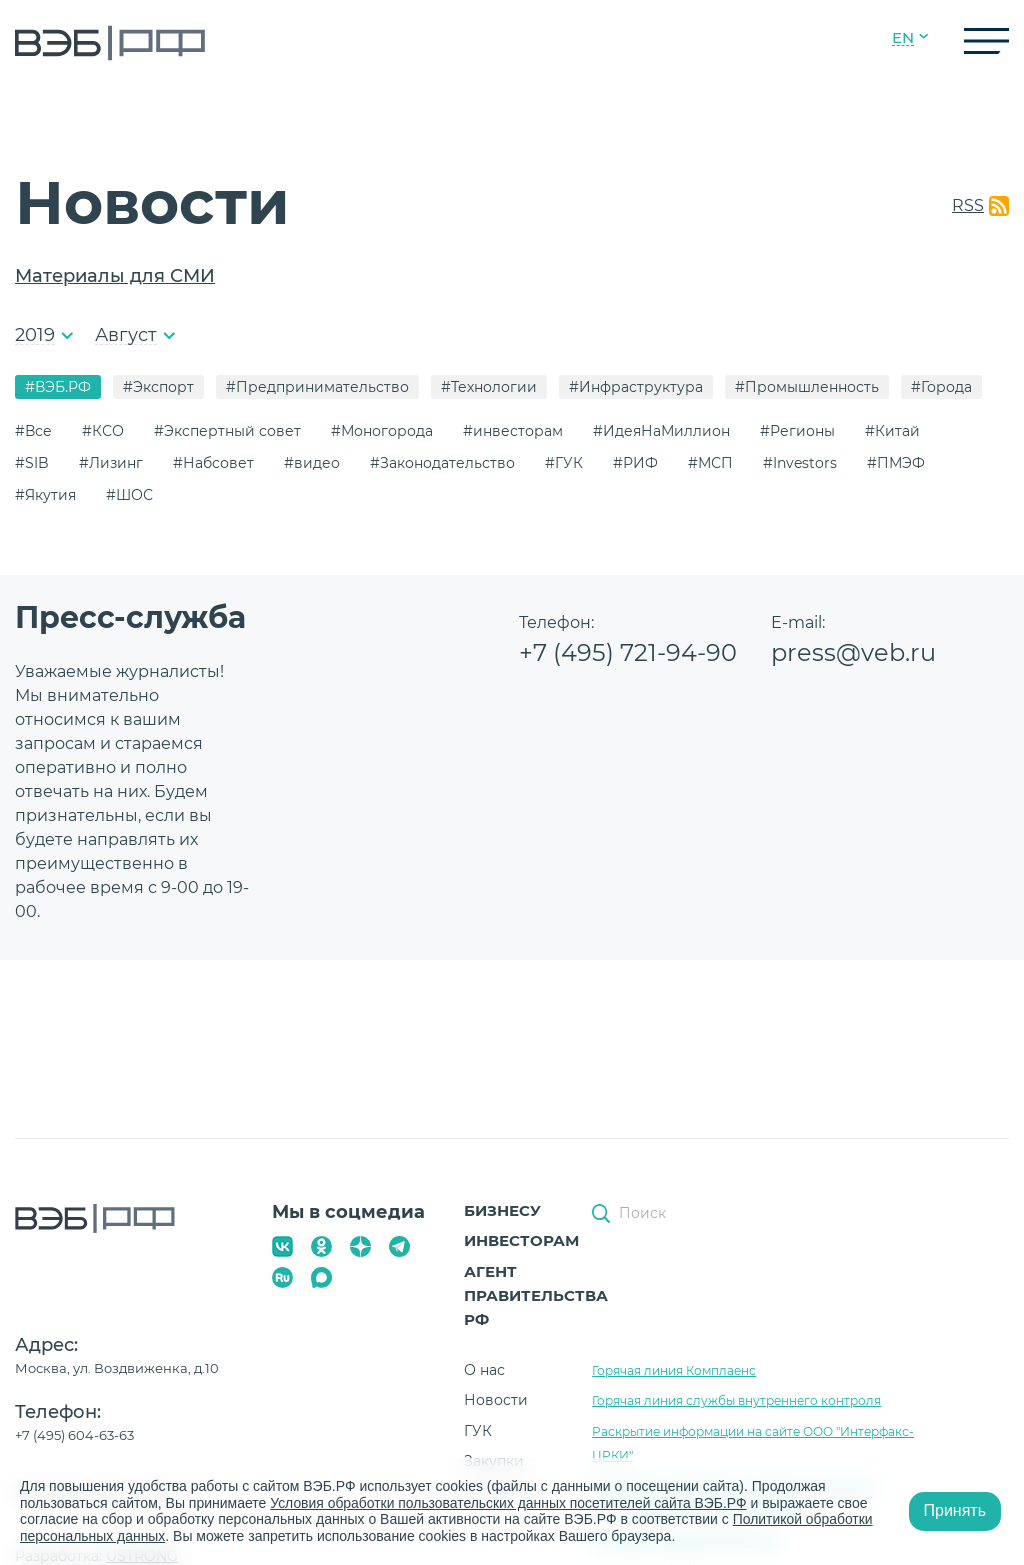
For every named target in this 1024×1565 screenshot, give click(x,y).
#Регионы (797, 431)
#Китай (892, 431)
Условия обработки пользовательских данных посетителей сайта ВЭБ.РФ (510, 1503)
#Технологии (489, 387)
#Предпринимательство (317, 387)
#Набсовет (213, 463)
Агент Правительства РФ (536, 1295)
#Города (941, 387)
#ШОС (129, 495)
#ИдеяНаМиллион (661, 431)
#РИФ (635, 463)
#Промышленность (807, 387)
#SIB (32, 463)
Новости (496, 1400)
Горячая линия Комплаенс (674, 1370)
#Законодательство (442, 463)
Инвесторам (521, 1240)
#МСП (710, 463)
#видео (312, 463)
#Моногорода (382, 431)
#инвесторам (513, 431)
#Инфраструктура (636, 387)
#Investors (800, 463)
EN (903, 38)
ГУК (478, 1431)
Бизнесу (502, 1210)
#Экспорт (158, 387)
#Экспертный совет (227, 431)
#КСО (103, 431)
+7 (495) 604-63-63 (74, 1435)
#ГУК (564, 463)
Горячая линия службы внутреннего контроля (736, 1400)
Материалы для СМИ (115, 276)
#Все (33, 431)
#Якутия (45, 495)
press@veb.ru (853, 652)
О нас (484, 1370)
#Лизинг (111, 463)
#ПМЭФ (896, 463)
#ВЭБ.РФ (58, 387)
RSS (968, 205)
